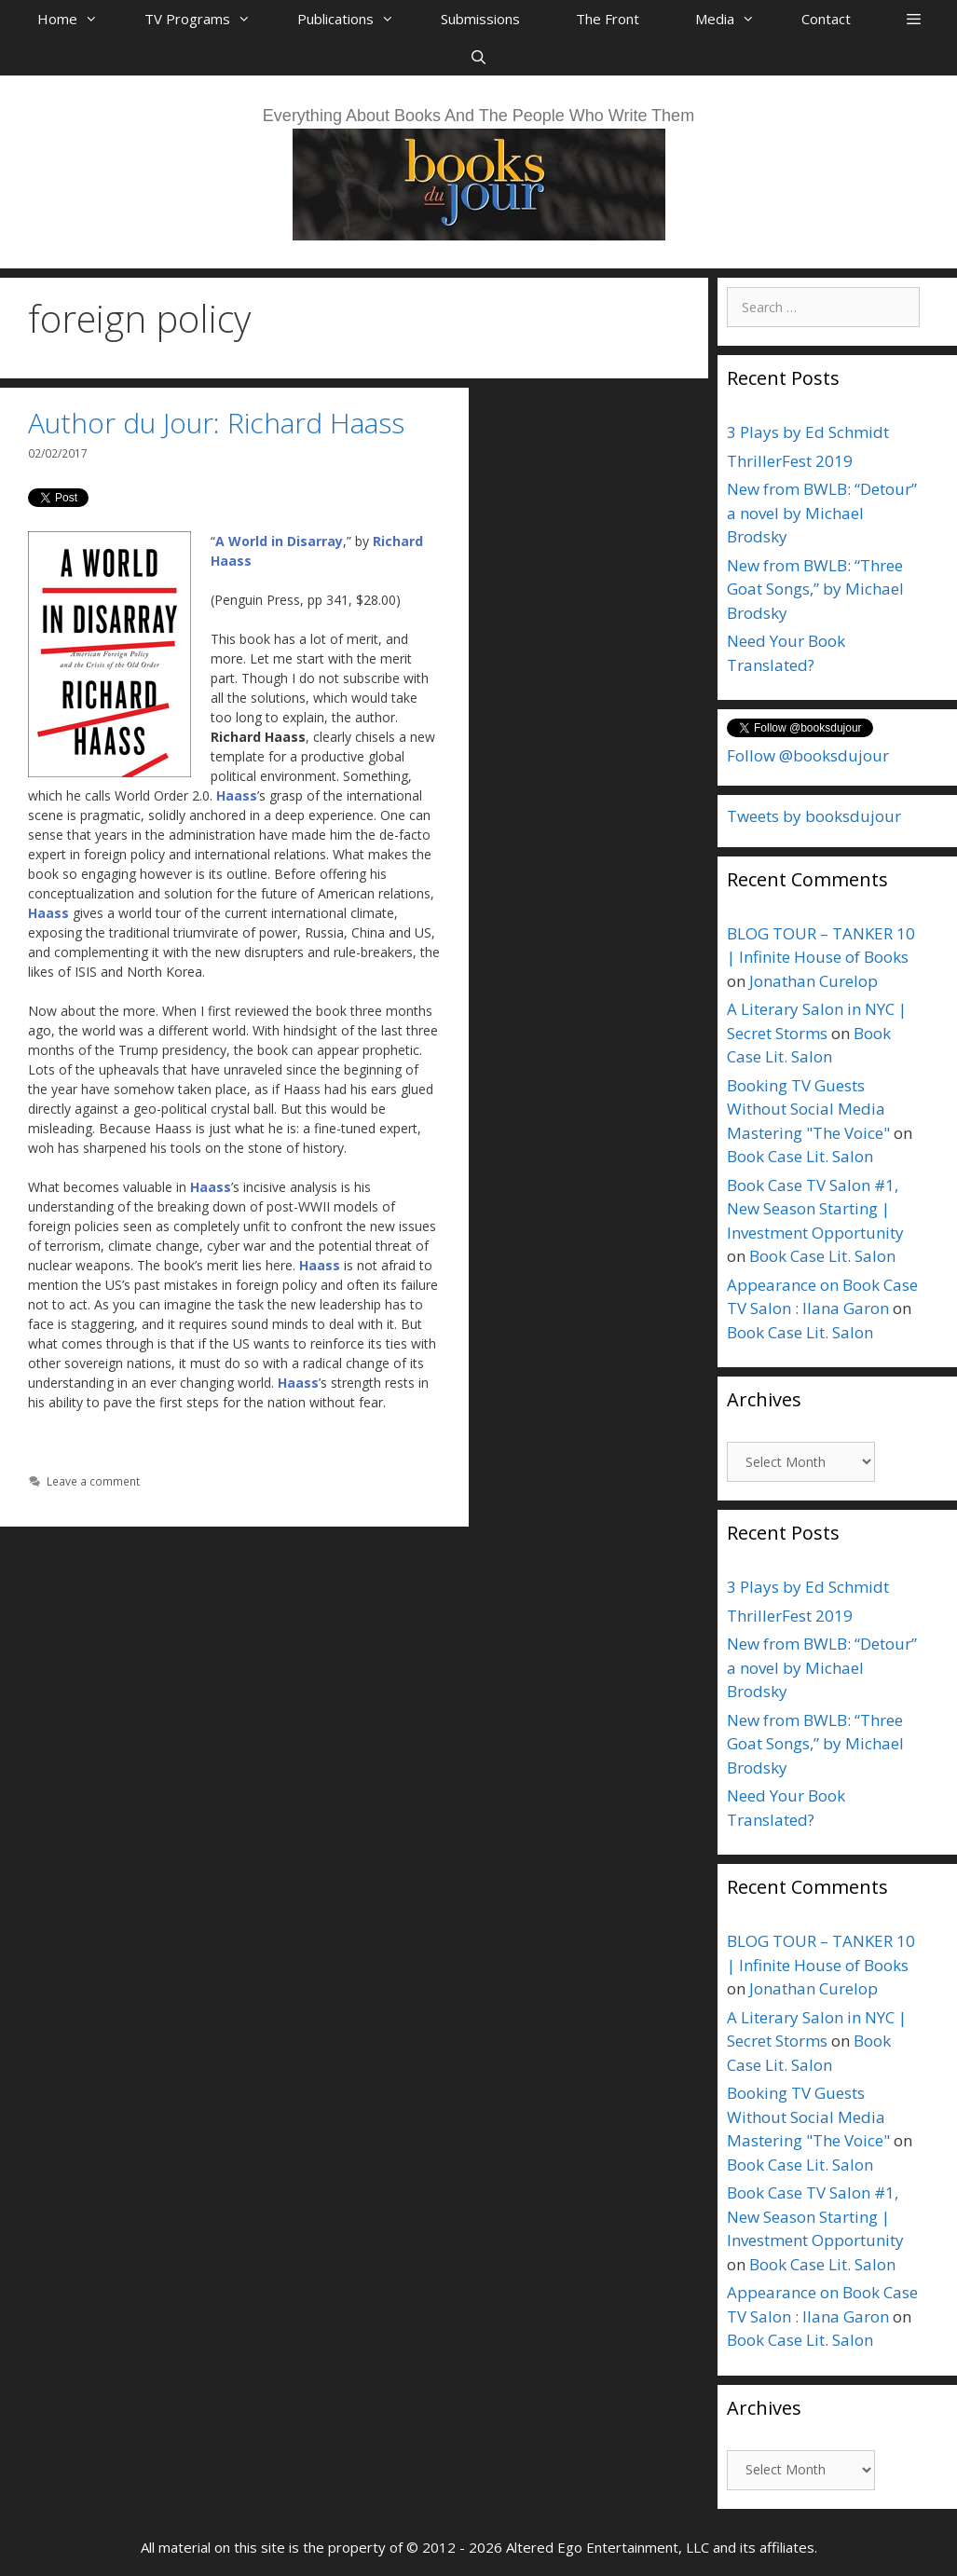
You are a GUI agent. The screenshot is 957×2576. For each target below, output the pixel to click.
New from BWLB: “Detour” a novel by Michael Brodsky (822, 512)
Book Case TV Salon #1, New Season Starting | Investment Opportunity (815, 1208)
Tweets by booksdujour (814, 816)
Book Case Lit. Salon (800, 1156)
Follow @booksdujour (808, 755)
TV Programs (206, 18)
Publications (355, 18)
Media (734, 18)
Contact (826, 18)
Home (76, 18)
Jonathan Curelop (813, 981)
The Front (607, 18)
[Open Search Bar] (478, 56)
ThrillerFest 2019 (790, 461)
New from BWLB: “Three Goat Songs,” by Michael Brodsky (815, 589)
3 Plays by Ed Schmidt (808, 432)
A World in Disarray (279, 541)
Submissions (480, 18)
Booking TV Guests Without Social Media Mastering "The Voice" (808, 1109)
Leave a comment (93, 1480)
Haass (236, 795)
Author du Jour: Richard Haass (216, 423)
